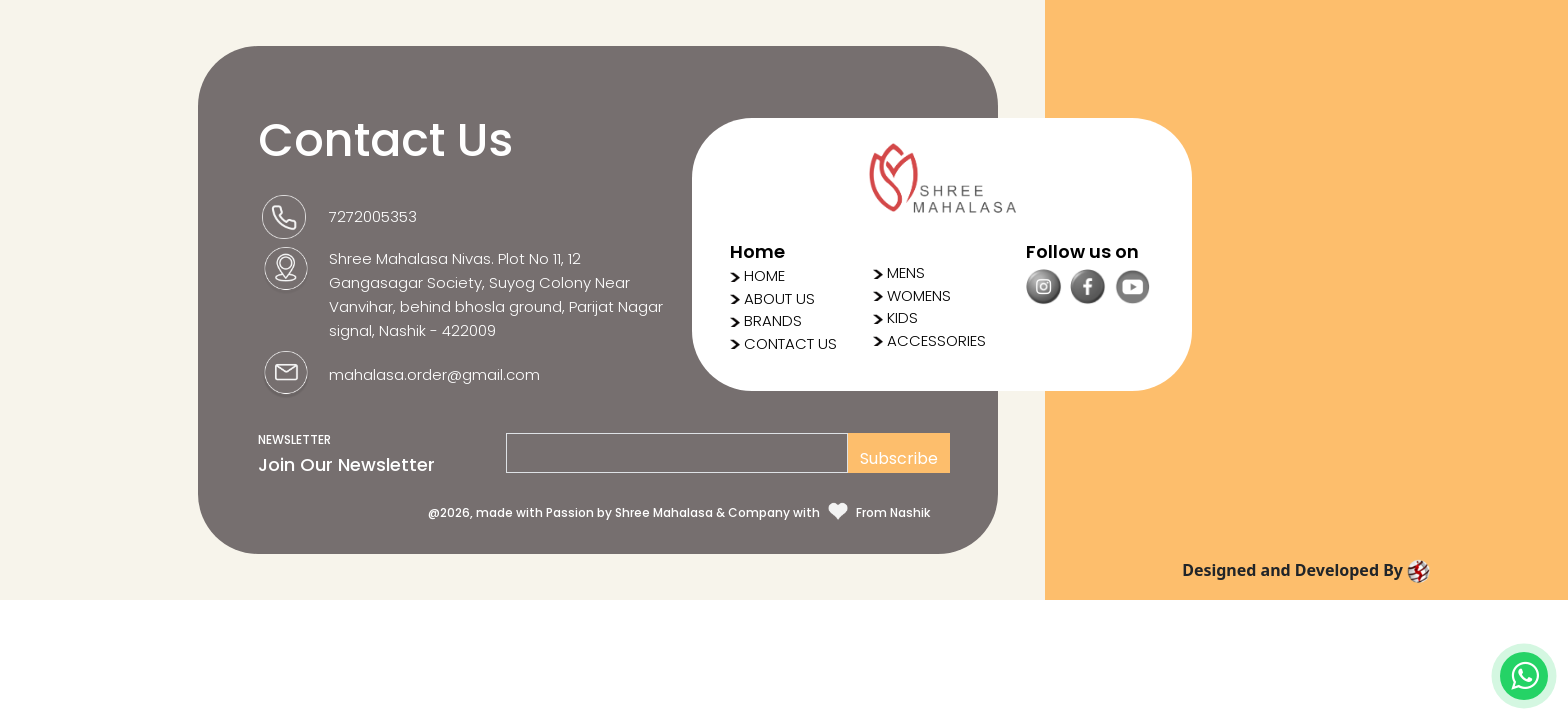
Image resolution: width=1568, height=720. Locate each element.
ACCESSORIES (929, 340)
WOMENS (912, 295)
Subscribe (899, 458)
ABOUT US (779, 298)
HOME (764, 275)
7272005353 (373, 216)
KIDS (895, 317)
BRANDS (773, 320)
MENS (899, 272)
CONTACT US (790, 343)
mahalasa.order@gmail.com (434, 374)
